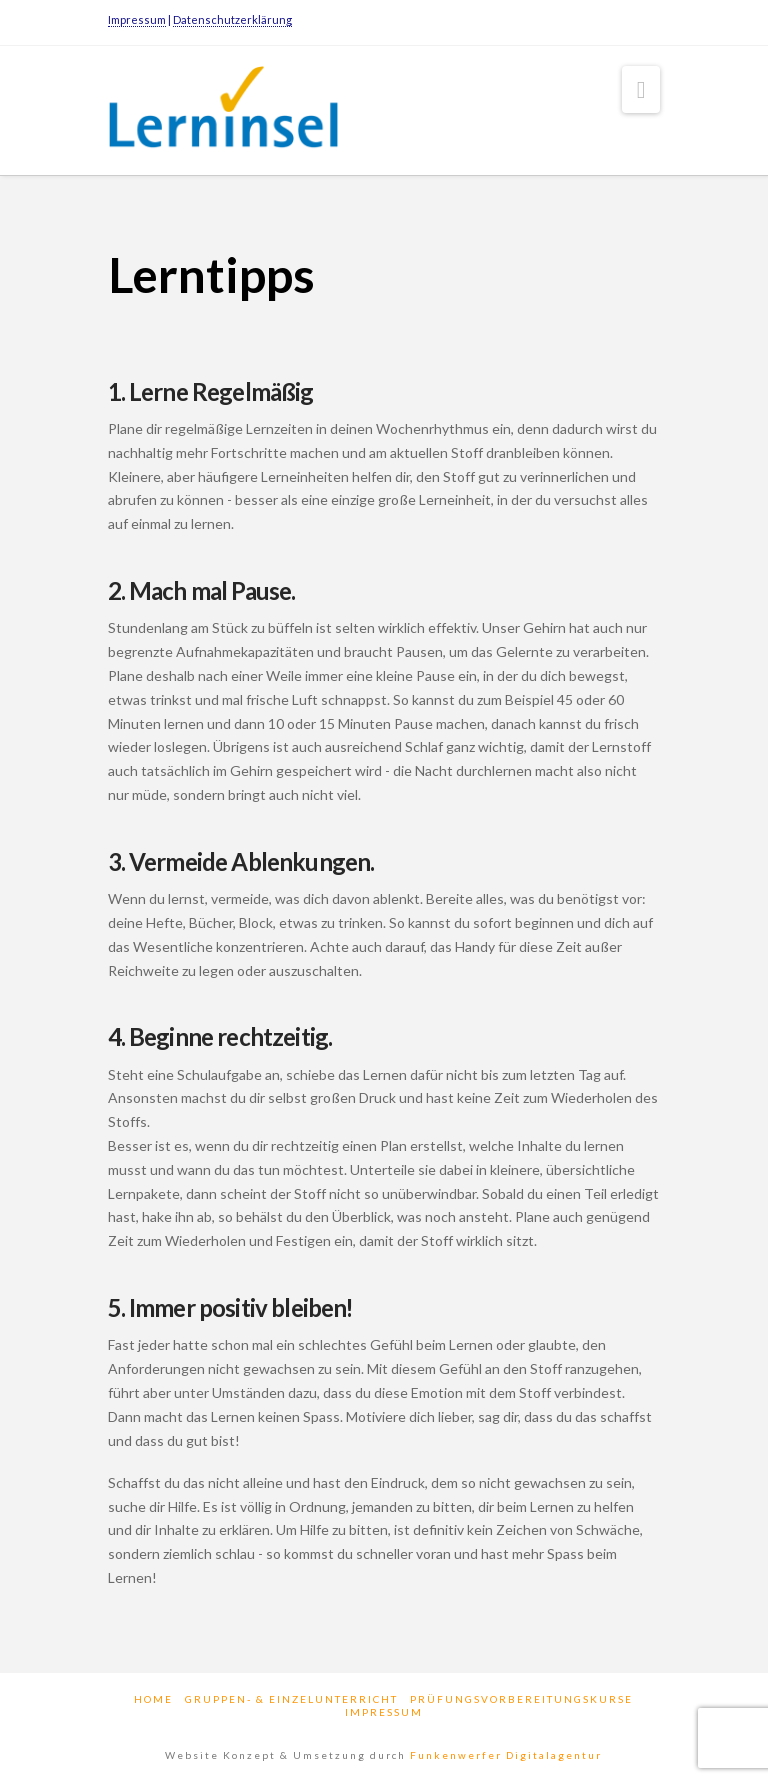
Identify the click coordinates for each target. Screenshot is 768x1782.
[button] (641, 89)
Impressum (137, 19)
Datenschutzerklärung (232, 19)
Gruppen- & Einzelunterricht (291, 1699)
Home (153, 1699)
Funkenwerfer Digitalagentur (506, 1755)
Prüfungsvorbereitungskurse (521, 1699)
